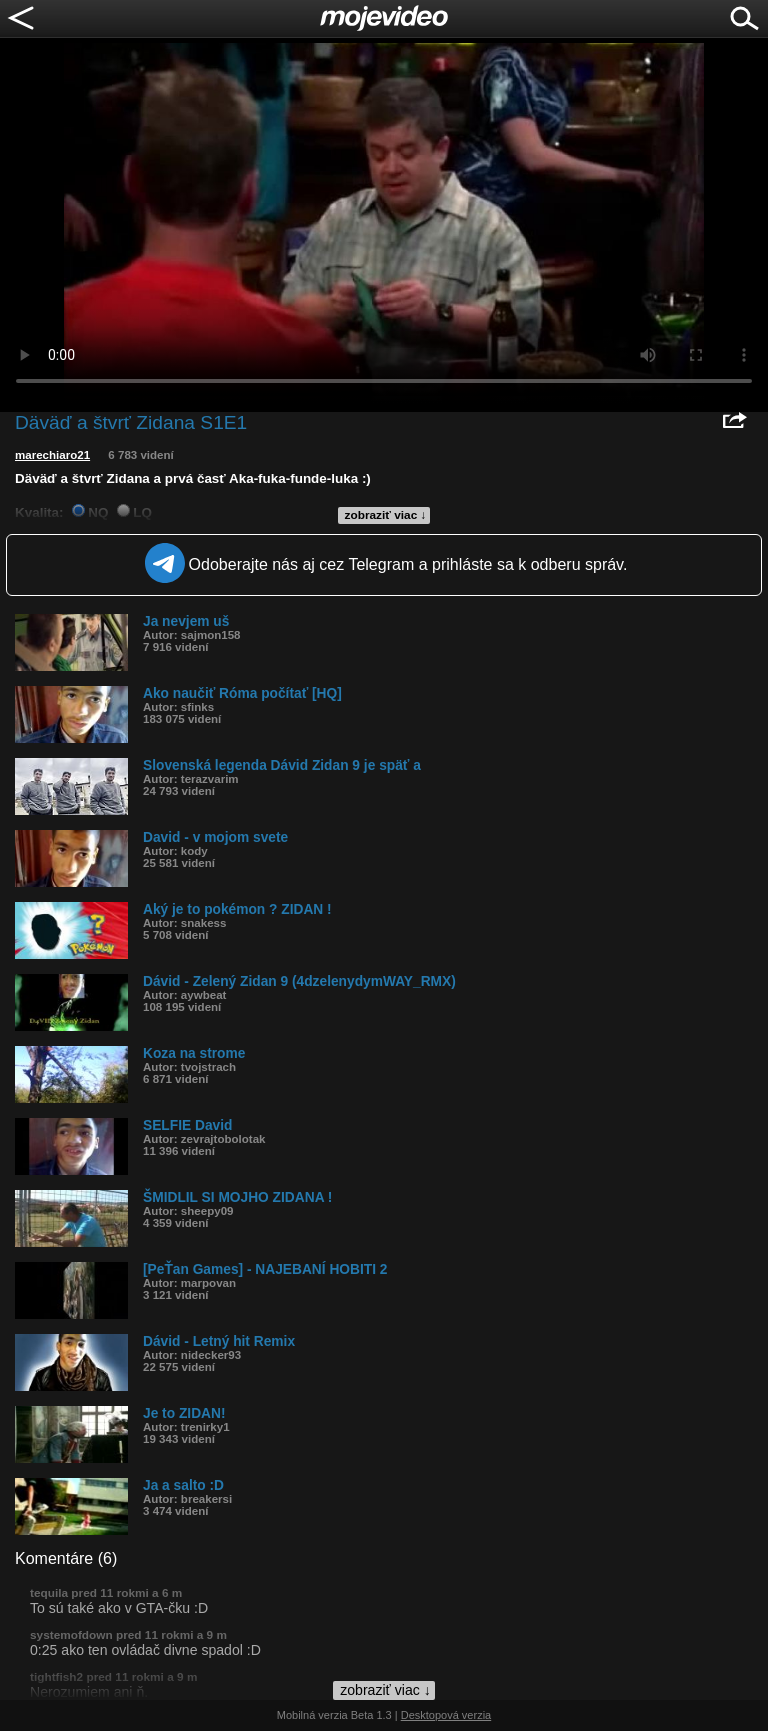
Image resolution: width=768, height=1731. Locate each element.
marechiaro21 (52, 455)
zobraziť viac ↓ (386, 515)
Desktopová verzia (446, 1715)
